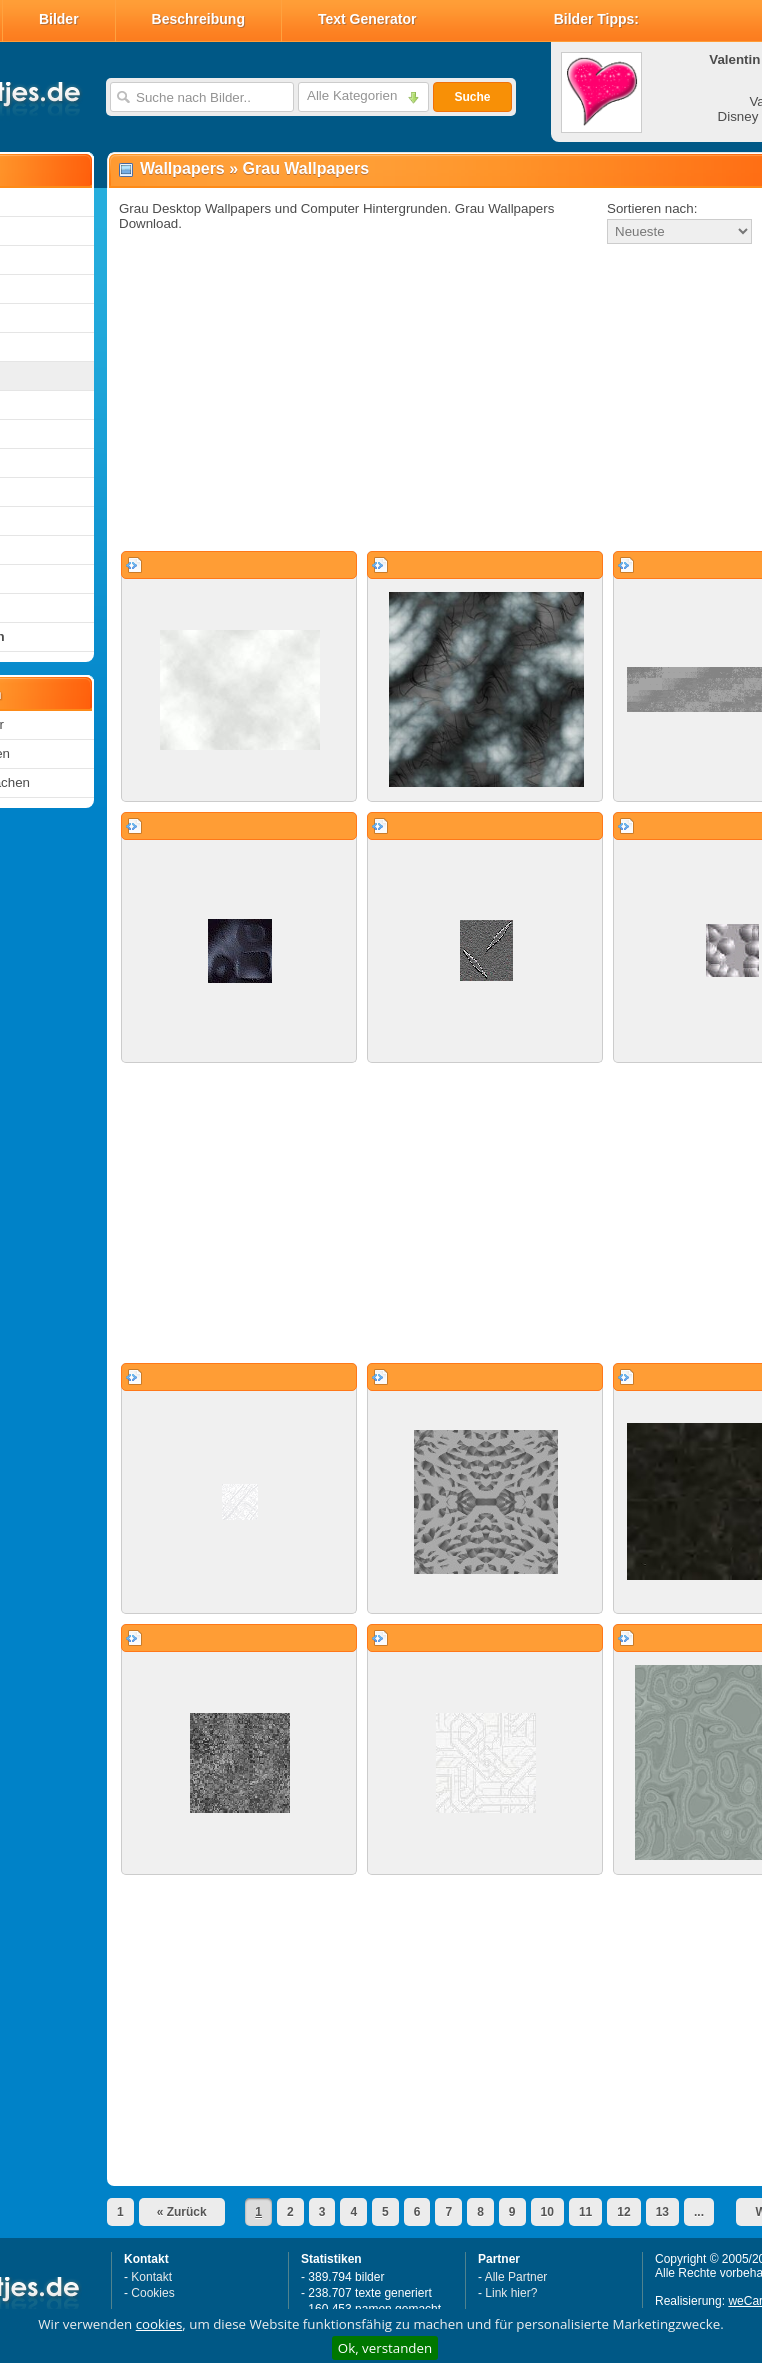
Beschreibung (198, 19)
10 (547, 2212)
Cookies (152, 2293)
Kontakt (151, 2277)
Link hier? (511, 2293)
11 (585, 2212)
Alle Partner (516, 2277)
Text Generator (367, 19)
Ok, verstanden (385, 2348)
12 (623, 2212)
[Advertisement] (386, 399)
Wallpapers (182, 168)
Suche (472, 97)
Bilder (59, 19)
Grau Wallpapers (306, 168)
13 (662, 2212)
